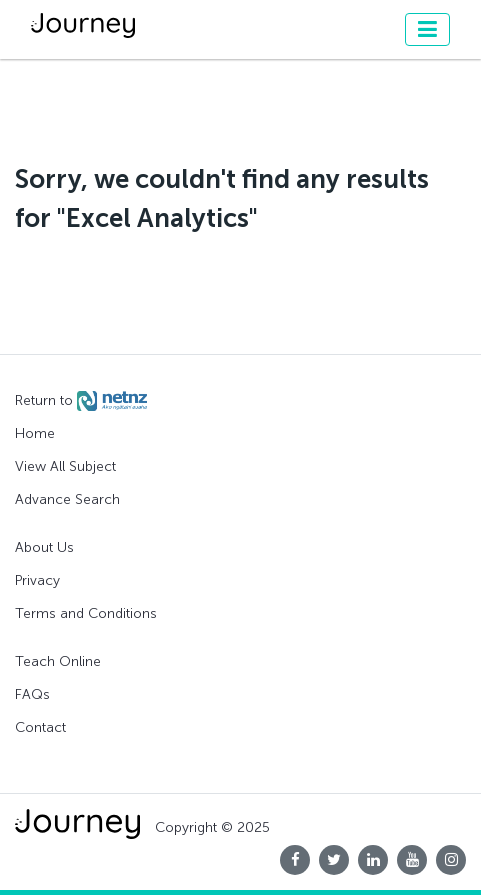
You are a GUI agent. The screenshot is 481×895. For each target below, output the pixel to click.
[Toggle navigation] (427, 29)
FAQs (32, 694)
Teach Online (58, 661)
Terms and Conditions (86, 613)
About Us (44, 547)
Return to (81, 401)
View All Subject (65, 466)
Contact (40, 727)
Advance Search (67, 499)
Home (35, 433)
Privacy (37, 580)
